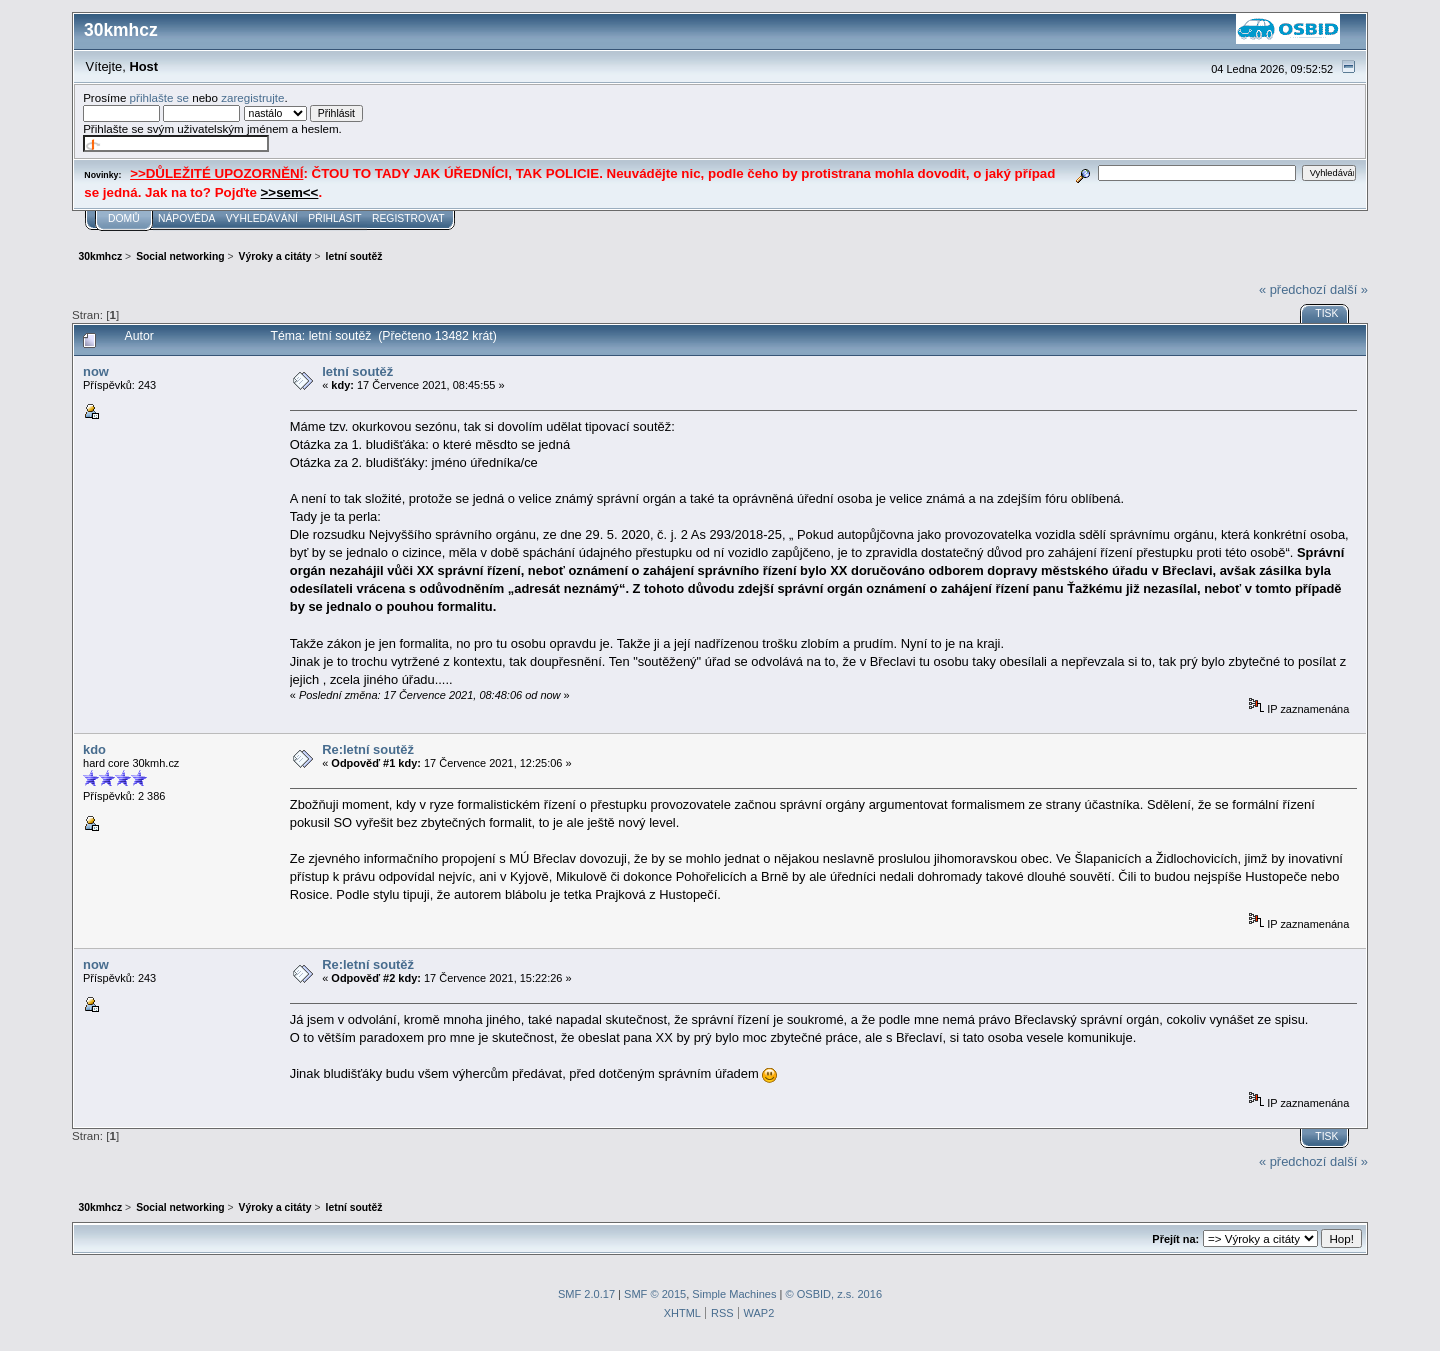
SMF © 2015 (655, 1294)
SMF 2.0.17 (586, 1294)
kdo (94, 749)
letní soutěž (357, 371)
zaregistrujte (252, 97)
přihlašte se (159, 97)
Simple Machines (734, 1294)
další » (1349, 289)
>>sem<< (290, 192)
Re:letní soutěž (368, 749)
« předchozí (1292, 289)
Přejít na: (1175, 1239)
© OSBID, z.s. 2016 (834, 1294)
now (96, 371)
